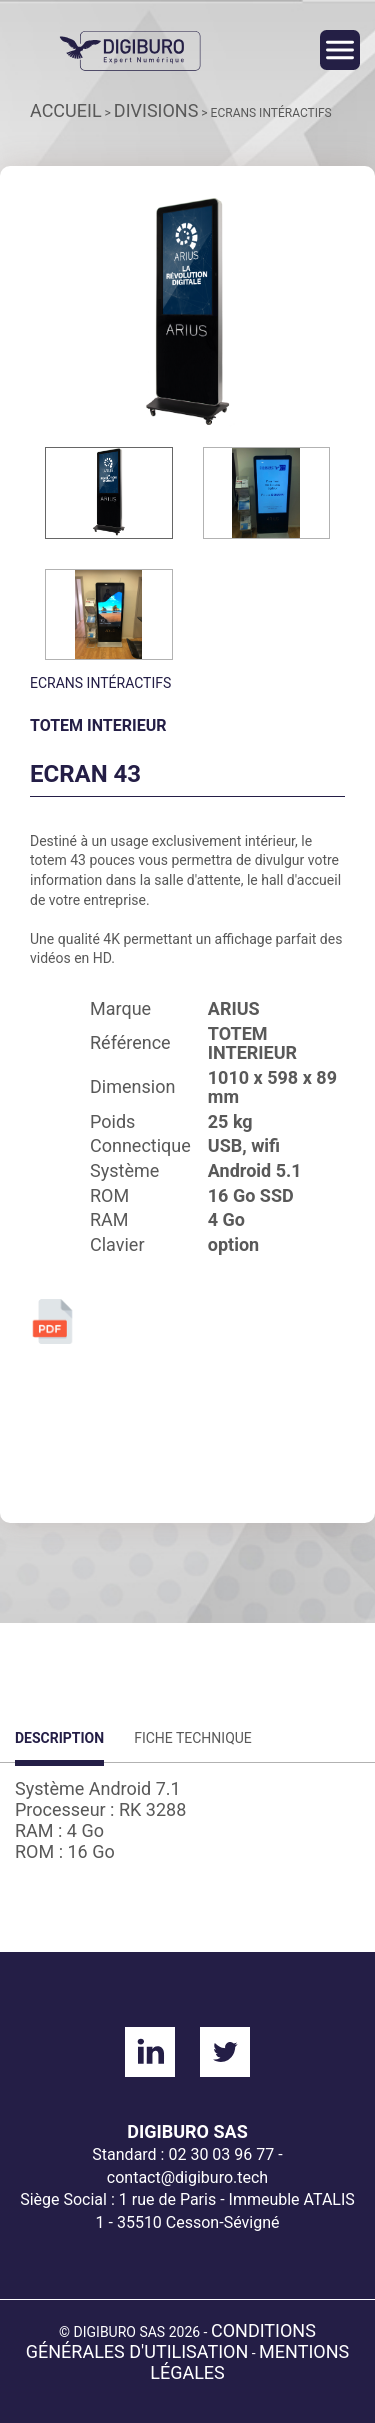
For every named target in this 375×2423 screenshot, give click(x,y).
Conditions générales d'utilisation (171, 2341)
